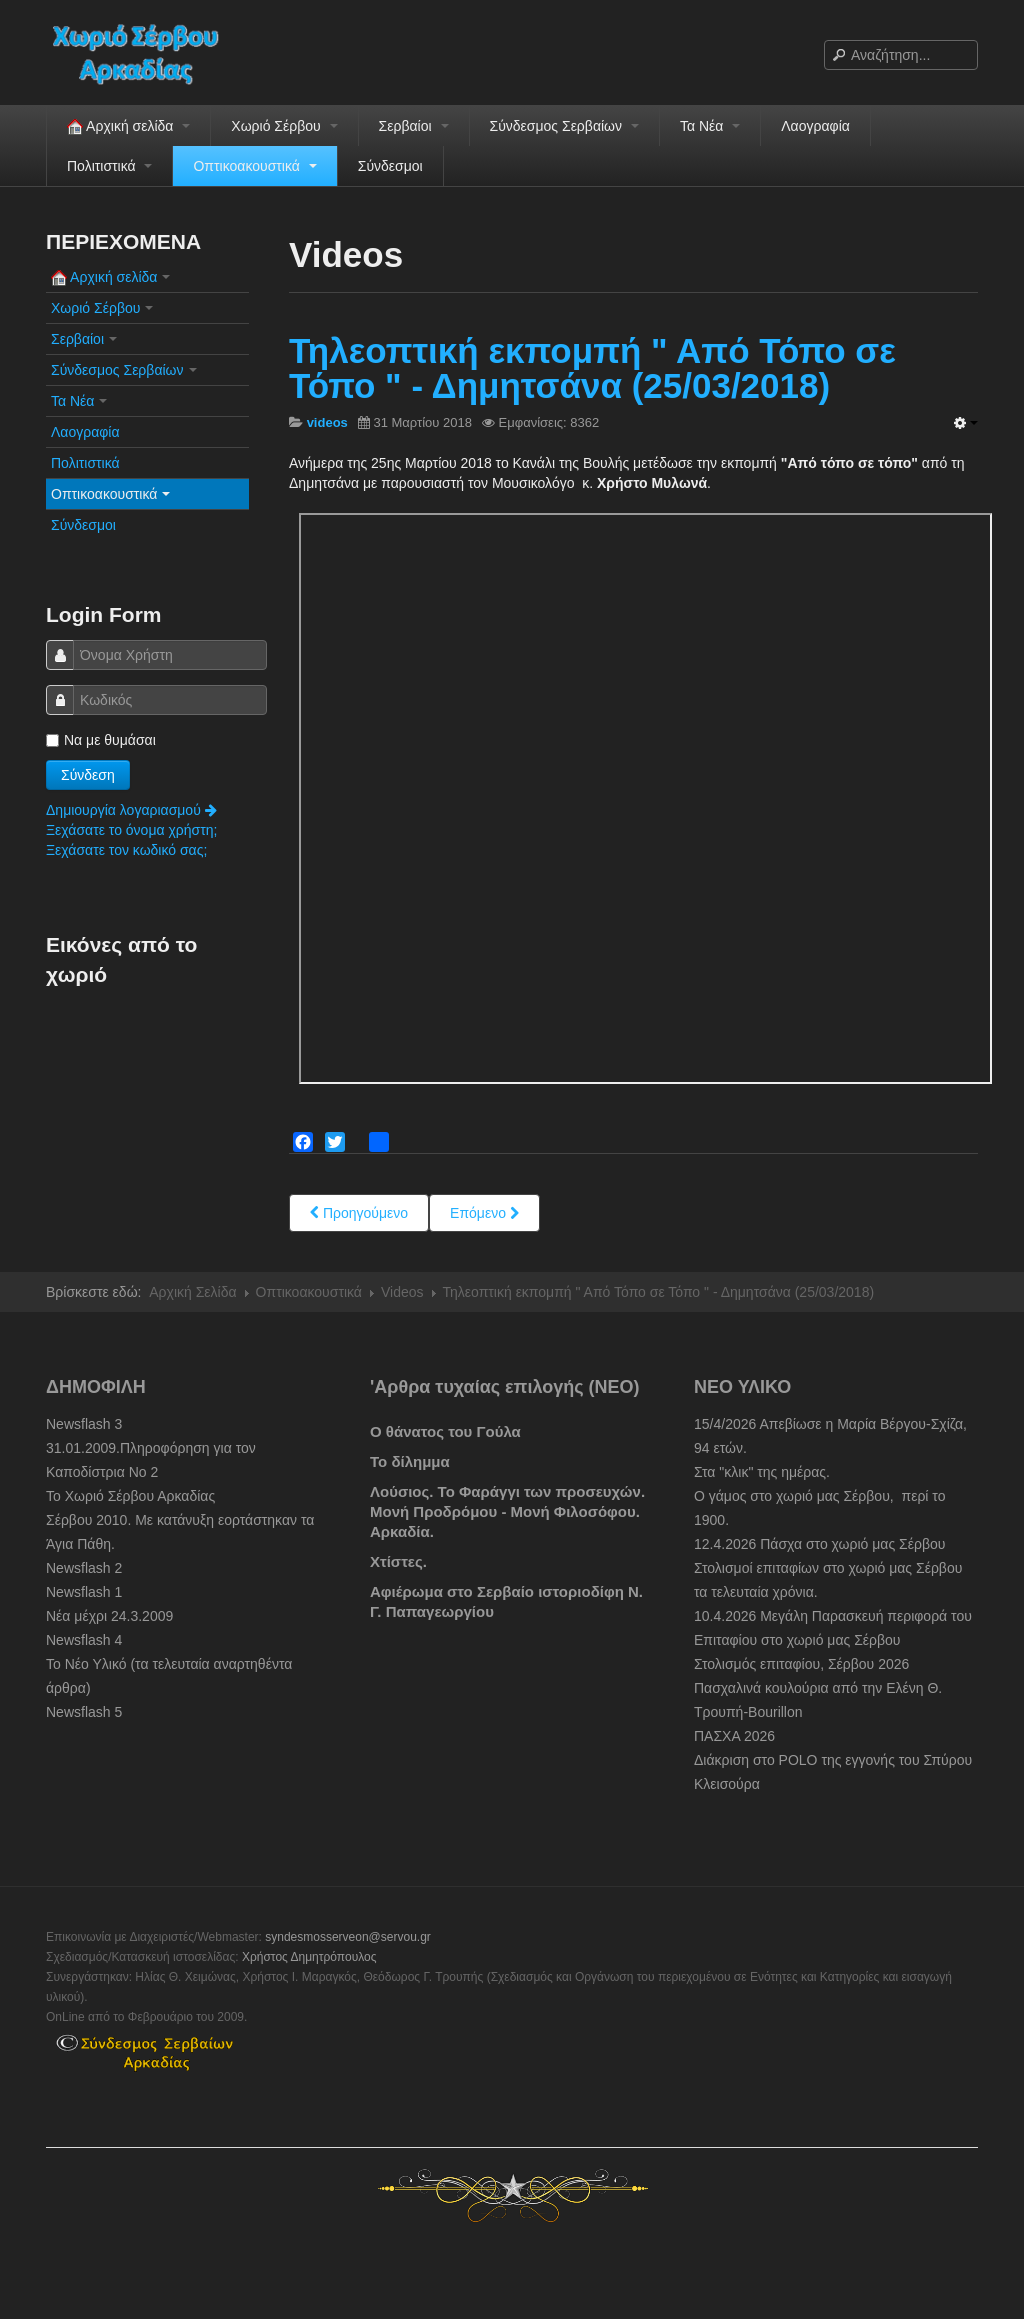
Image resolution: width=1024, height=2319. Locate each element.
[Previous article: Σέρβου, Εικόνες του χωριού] (359, 1213)
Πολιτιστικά (109, 166)
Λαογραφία (815, 126)
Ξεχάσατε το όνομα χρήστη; (131, 830)
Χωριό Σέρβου (284, 126)
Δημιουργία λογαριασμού (131, 810)
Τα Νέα (710, 126)
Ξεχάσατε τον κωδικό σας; (126, 850)
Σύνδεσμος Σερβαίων (564, 126)
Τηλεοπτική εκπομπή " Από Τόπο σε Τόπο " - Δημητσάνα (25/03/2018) (592, 368)
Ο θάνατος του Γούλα (445, 1431)
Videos (402, 1292)
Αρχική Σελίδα (192, 1292)
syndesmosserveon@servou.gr (348, 1937)
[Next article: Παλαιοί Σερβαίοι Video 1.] (484, 1213)
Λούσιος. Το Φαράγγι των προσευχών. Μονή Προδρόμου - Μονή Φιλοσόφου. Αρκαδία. (507, 1511)
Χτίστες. (398, 1561)
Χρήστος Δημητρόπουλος (309, 1957)
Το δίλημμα (410, 1461)
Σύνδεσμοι (390, 166)
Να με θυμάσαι (101, 740)
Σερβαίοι (414, 126)
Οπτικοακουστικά (254, 166)
